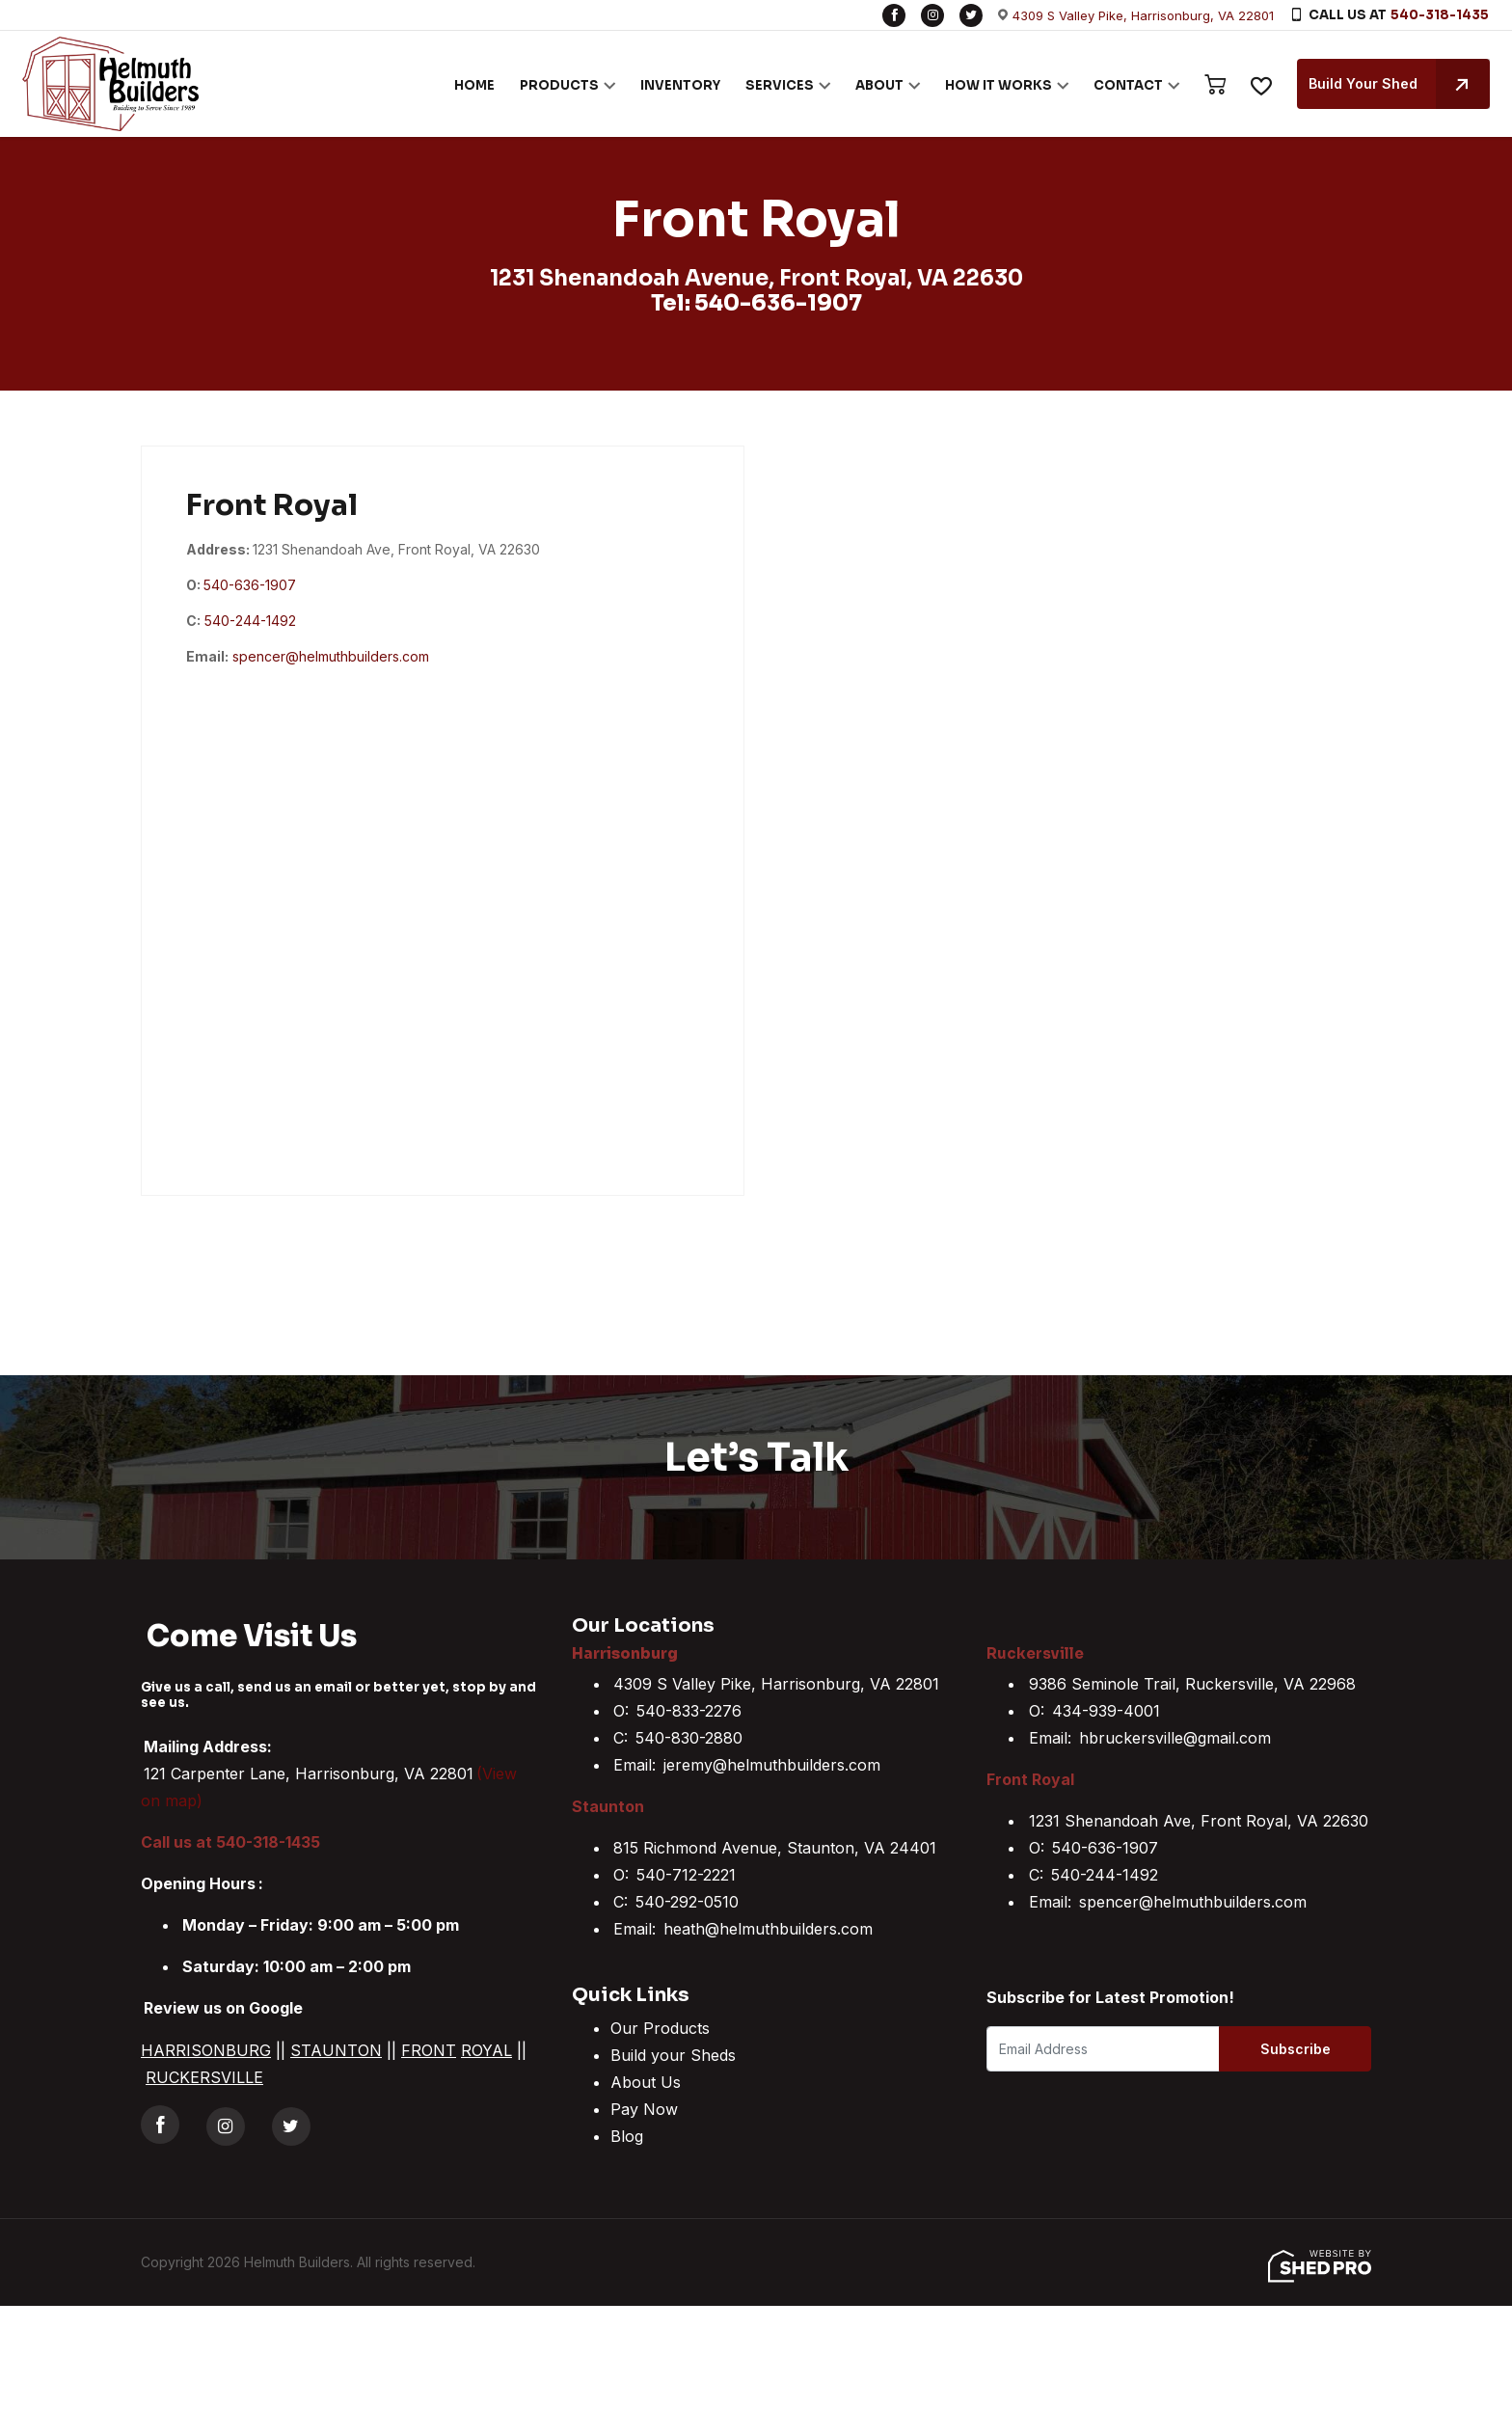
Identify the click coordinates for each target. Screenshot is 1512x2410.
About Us (645, 2082)
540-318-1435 (1439, 15)
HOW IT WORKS (997, 85)
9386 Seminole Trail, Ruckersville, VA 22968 (1192, 1683)
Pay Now (644, 2109)
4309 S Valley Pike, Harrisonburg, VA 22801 (1143, 15)
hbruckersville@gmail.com (1175, 1737)
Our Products (660, 2028)
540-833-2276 (689, 1710)
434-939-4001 (1106, 1710)
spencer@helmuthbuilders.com (330, 656)
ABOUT (878, 85)
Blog (626, 2136)
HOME (473, 85)
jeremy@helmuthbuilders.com (771, 1764)
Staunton (608, 1806)
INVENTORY (679, 85)
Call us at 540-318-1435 (230, 1842)
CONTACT (1127, 85)
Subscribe (1293, 2049)
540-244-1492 (250, 620)
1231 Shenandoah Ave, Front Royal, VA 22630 (1198, 1820)
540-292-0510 (687, 1901)
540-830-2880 (688, 1737)
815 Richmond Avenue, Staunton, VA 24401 (774, 1847)
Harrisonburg (625, 1653)
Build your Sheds (673, 2055)
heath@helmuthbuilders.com (768, 1928)
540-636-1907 (778, 303)
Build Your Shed (1398, 84)
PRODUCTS (558, 85)
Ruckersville (1035, 1653)
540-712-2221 (686, 1874)
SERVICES (778, 85)
